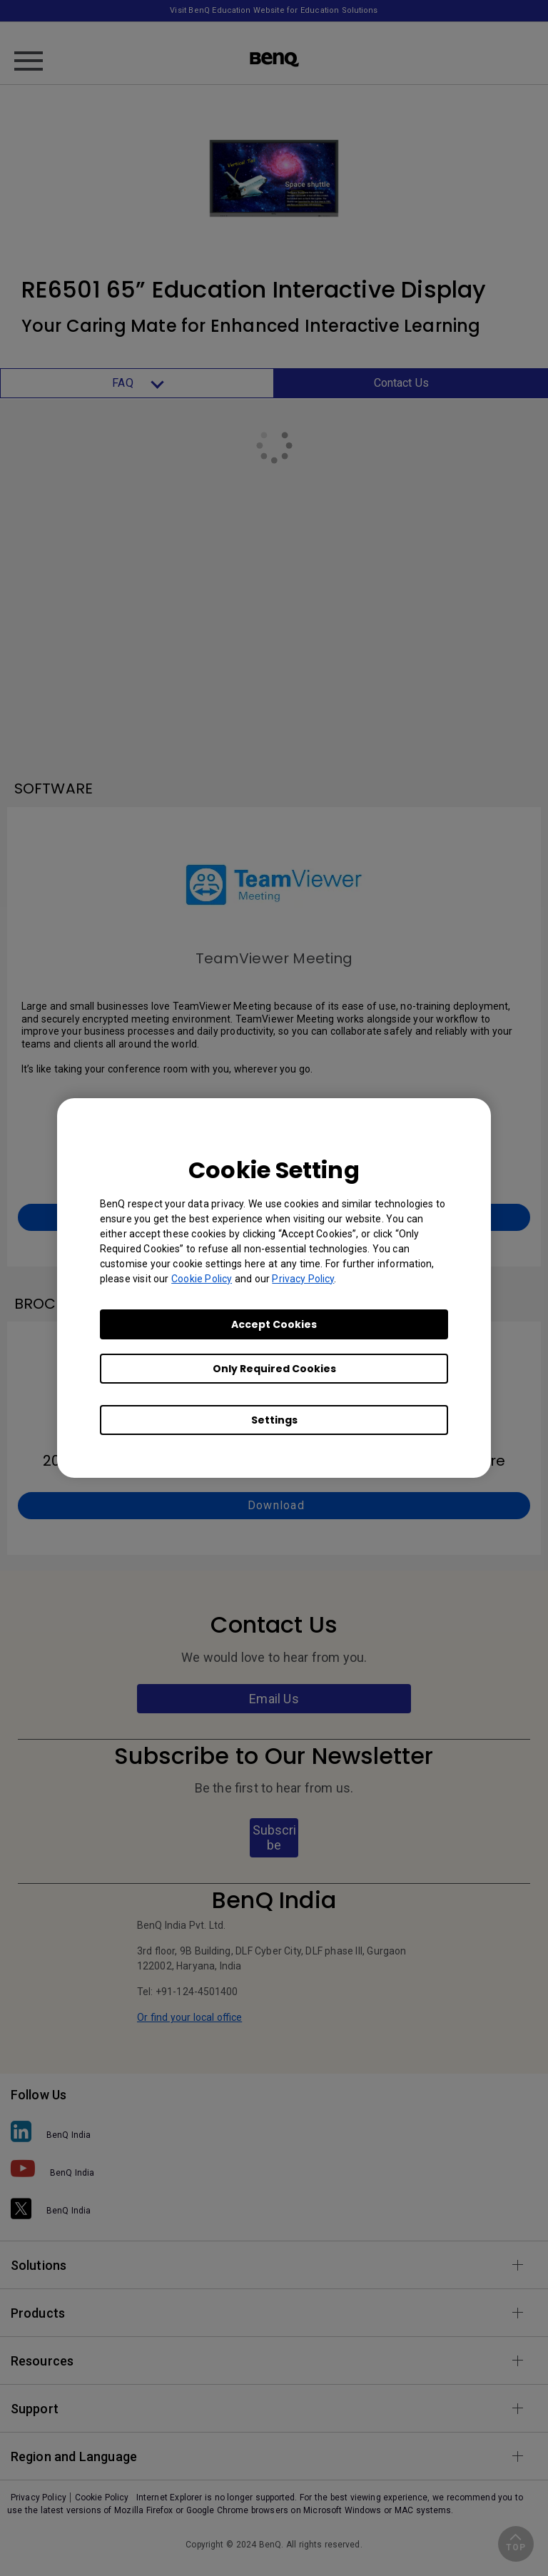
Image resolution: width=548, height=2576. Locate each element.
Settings (274, 1420)
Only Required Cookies (274, 1368)
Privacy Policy (303, 1278)
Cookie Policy (201, 1278)
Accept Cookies (274, 1324)
